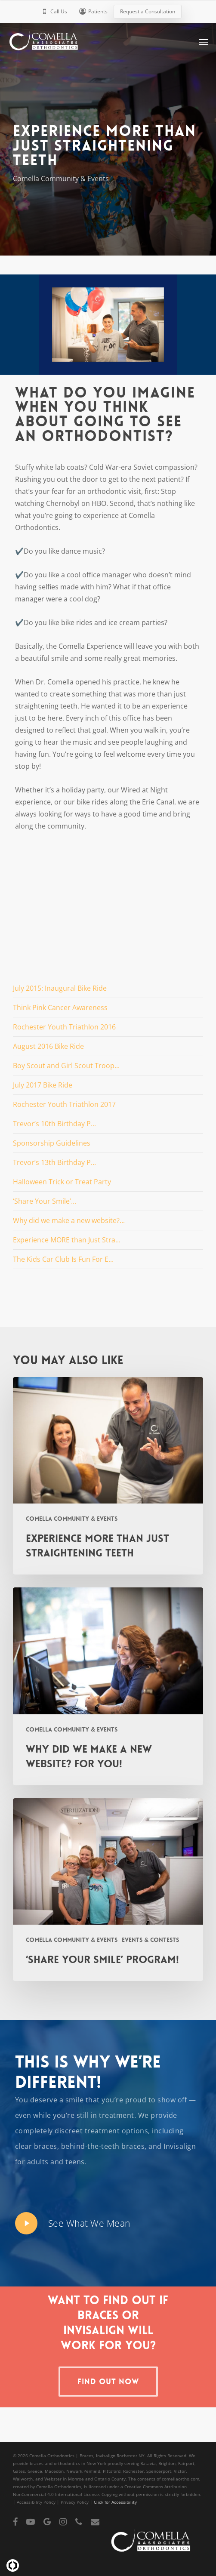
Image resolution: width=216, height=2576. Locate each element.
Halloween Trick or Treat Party (62, 1181)
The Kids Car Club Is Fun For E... (63, 1259)
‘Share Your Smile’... (44, 1201)
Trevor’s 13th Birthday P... (54, 1162)
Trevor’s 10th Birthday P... (54, 1123)
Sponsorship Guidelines (51, 1143)
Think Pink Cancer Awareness (60, 1007)
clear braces (36, 2146)
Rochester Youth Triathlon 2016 (64, 1027)
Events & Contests (150, 1940)
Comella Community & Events (61, 178)
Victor (180, 2471)
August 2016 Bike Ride (48, 1046)
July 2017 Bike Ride (42, 1085)
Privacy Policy (75, 2502)
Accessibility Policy (36, 2502)
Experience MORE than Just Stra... (66, 1240)
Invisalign (180, 2146)
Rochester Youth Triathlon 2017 (64, 1104)
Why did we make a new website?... (69, 1220)
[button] (203, 41)
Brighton (167, 2463)
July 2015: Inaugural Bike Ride (60, 988)
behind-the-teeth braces (103, 2146)
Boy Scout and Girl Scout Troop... (66, 1065)
